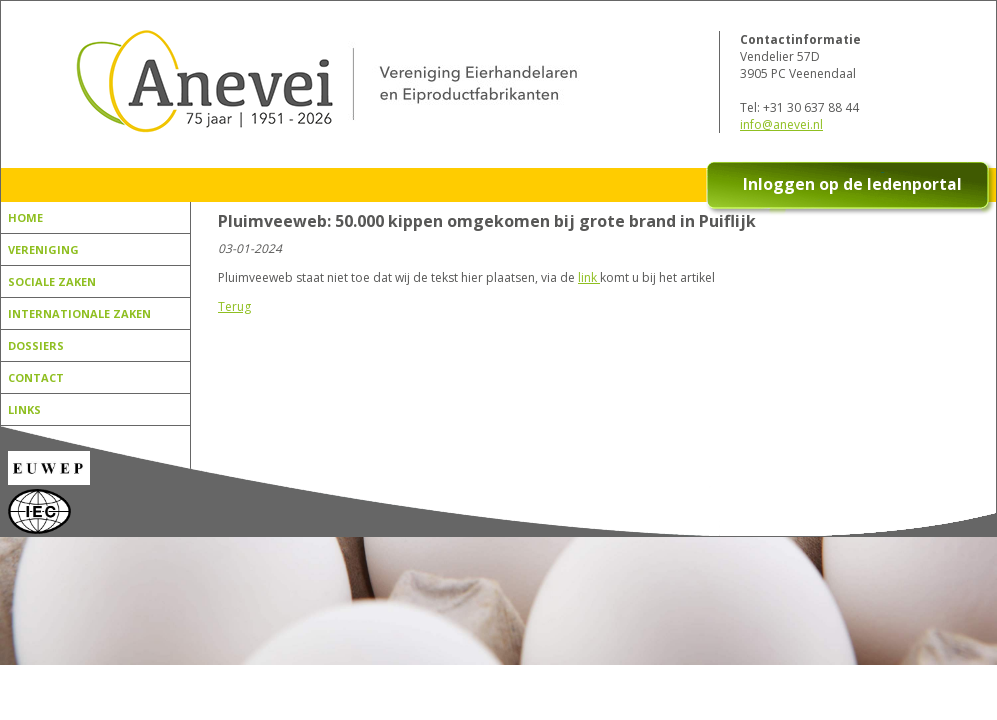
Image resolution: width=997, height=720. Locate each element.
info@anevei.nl (781, 124)
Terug (234, 306)
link (589, 277)
